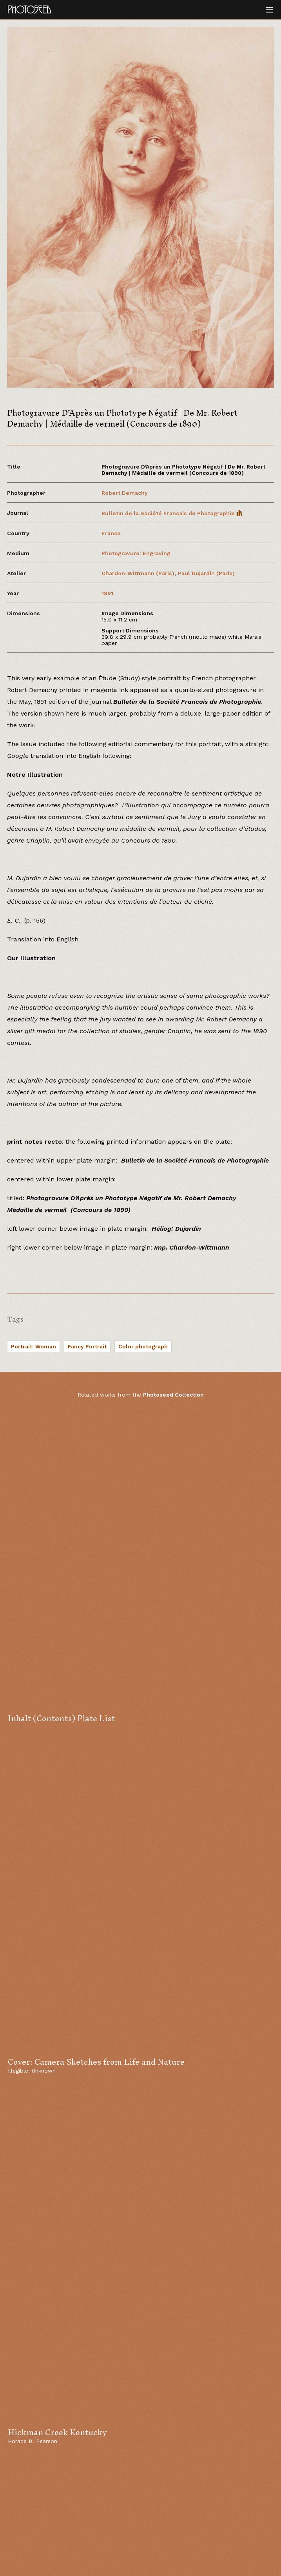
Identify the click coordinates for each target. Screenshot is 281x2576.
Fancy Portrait (87, 1346)
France (111, 533)
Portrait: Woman (33, 1346)
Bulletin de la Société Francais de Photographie (172, 513)
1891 (107, 593)
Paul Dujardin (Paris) (206, 573)
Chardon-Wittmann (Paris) (138, 573)
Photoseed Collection (173, 1395)
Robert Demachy (125, 493)
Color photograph (143, 1346)
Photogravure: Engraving (136, 553)
